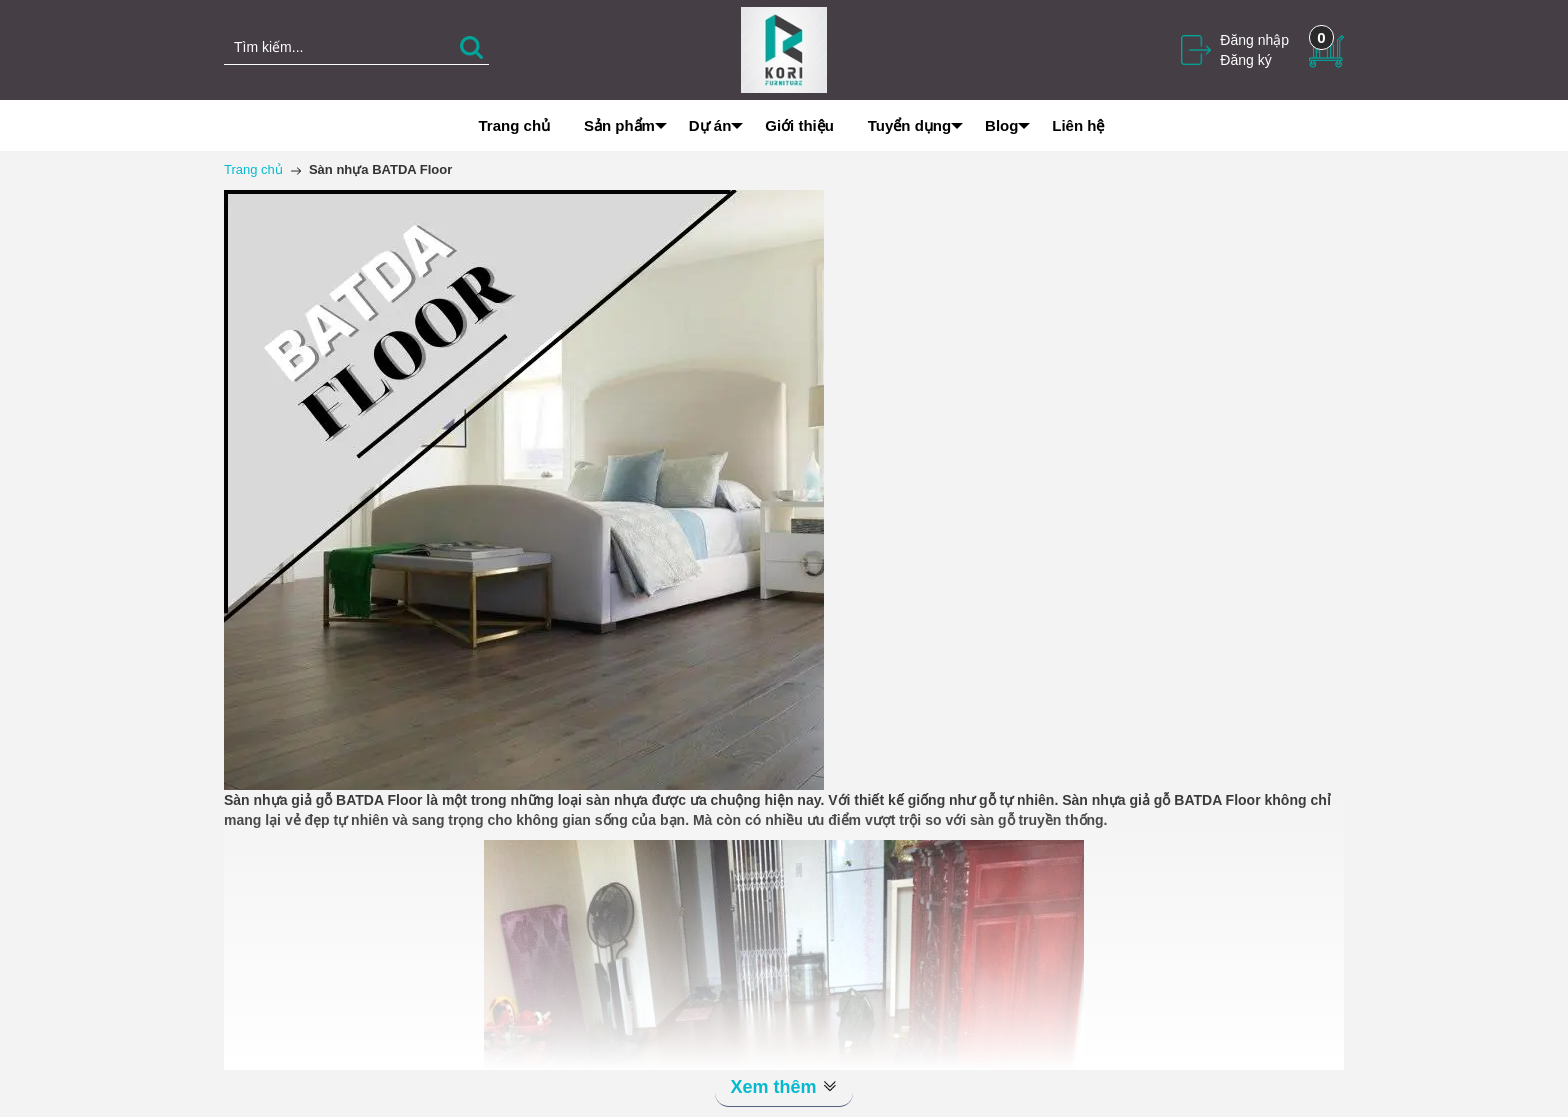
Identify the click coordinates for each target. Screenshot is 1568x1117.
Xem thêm (783, 1087)
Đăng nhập (1254, 40)
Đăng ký (1245, 60)
